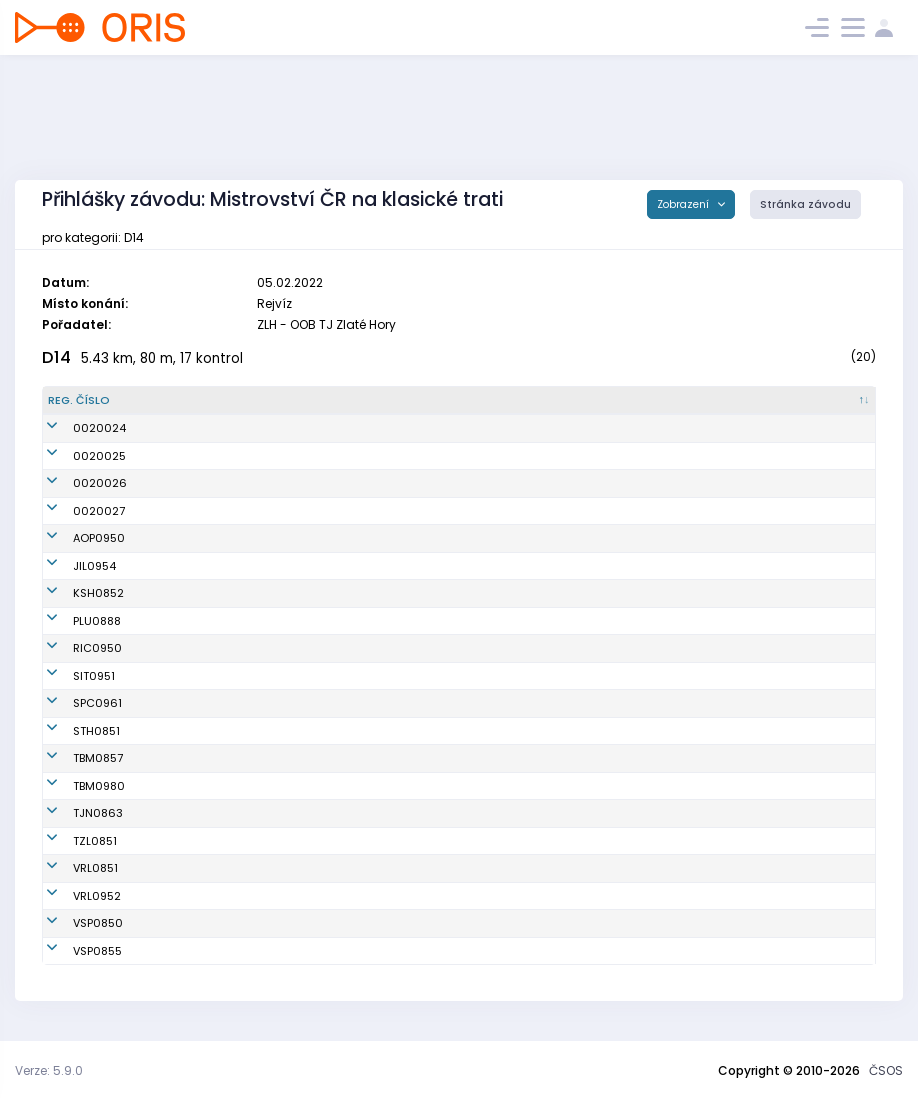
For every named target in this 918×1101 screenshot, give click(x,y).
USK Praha (451, 923)
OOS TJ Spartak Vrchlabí (490, 868)
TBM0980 (74, 786)
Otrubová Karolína (235, 621)
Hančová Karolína (235, 896)
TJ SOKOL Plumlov (471, 621)
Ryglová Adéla (224, 758)
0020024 (74, 428)
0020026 (75, 483)
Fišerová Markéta (232, 841)
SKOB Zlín (448, 841)
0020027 (74, 511)
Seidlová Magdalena (243, 648)
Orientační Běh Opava (484, 538)
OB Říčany (450, 648)
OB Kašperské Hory (474, 593)
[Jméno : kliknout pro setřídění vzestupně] (298, 401)
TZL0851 (70, 841)
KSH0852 (73, 593)
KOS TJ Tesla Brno (471, 758)
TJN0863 (73, 813)
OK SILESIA (450, 676)
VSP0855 (72, 951)
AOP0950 (74, 538)
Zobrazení (684, 204)
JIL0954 (69, 566)
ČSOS (886, 1070)
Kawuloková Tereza (238, 676)
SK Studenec (457, 731)
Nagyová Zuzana (232, 813)
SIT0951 (69, 676)
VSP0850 (73, 923)
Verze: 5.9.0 (49, 1070)
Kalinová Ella (220, 703)
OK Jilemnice (458, 566)
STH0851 (71, 731)
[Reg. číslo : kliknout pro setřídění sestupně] (111, 401)
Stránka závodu (805, 204)
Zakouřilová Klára (233, 923)
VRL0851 (70, 868)
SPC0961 (72, 703)
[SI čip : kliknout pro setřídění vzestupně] (821, 401)
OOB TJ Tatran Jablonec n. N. (501, 813)
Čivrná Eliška (219, 868)
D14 (56, 357)
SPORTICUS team (469, 703)
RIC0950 (72, 648)
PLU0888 (72, 621)
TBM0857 (73, 758)
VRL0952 (72, 896)
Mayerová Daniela (235, 593)
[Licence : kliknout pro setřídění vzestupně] (711, 401)
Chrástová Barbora (237, 731)
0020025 (74, 456)
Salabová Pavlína (233, 566)
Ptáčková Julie (224, 786)
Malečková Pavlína (237, 951)
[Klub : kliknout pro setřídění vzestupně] (536, 401)
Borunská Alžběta (232, 538)
